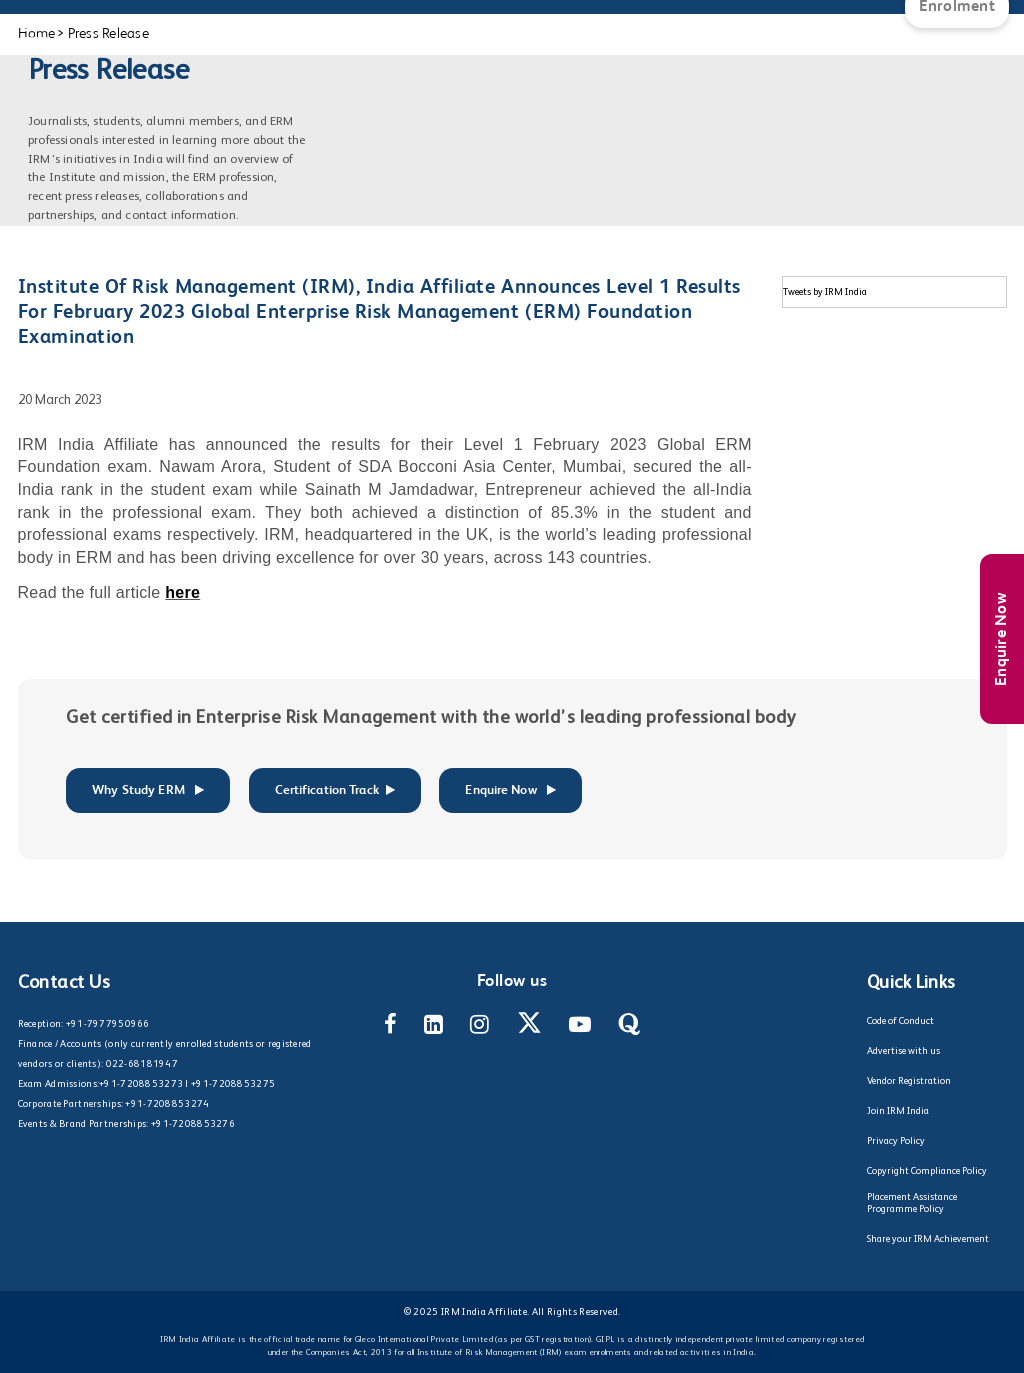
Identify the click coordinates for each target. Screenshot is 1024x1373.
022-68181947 (142, 1064)
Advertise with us (903, 1051)
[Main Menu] (35, 20)
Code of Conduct (900, 1021)
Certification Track (335, 790)
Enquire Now (1002, 639)
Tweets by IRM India (825, 292)
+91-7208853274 (167, 1104)
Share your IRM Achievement (928, 1239)
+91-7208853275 (233, 1084)
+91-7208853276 (193, 1124)
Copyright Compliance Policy (927, 1171)
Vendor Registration (909, 1081)
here (182, 592)
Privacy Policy (896, 1141)
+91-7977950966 (108, 1024)
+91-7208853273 (141, 1084)
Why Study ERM (148, 790)
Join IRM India (898, 1111)
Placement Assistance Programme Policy (912, 1203)
